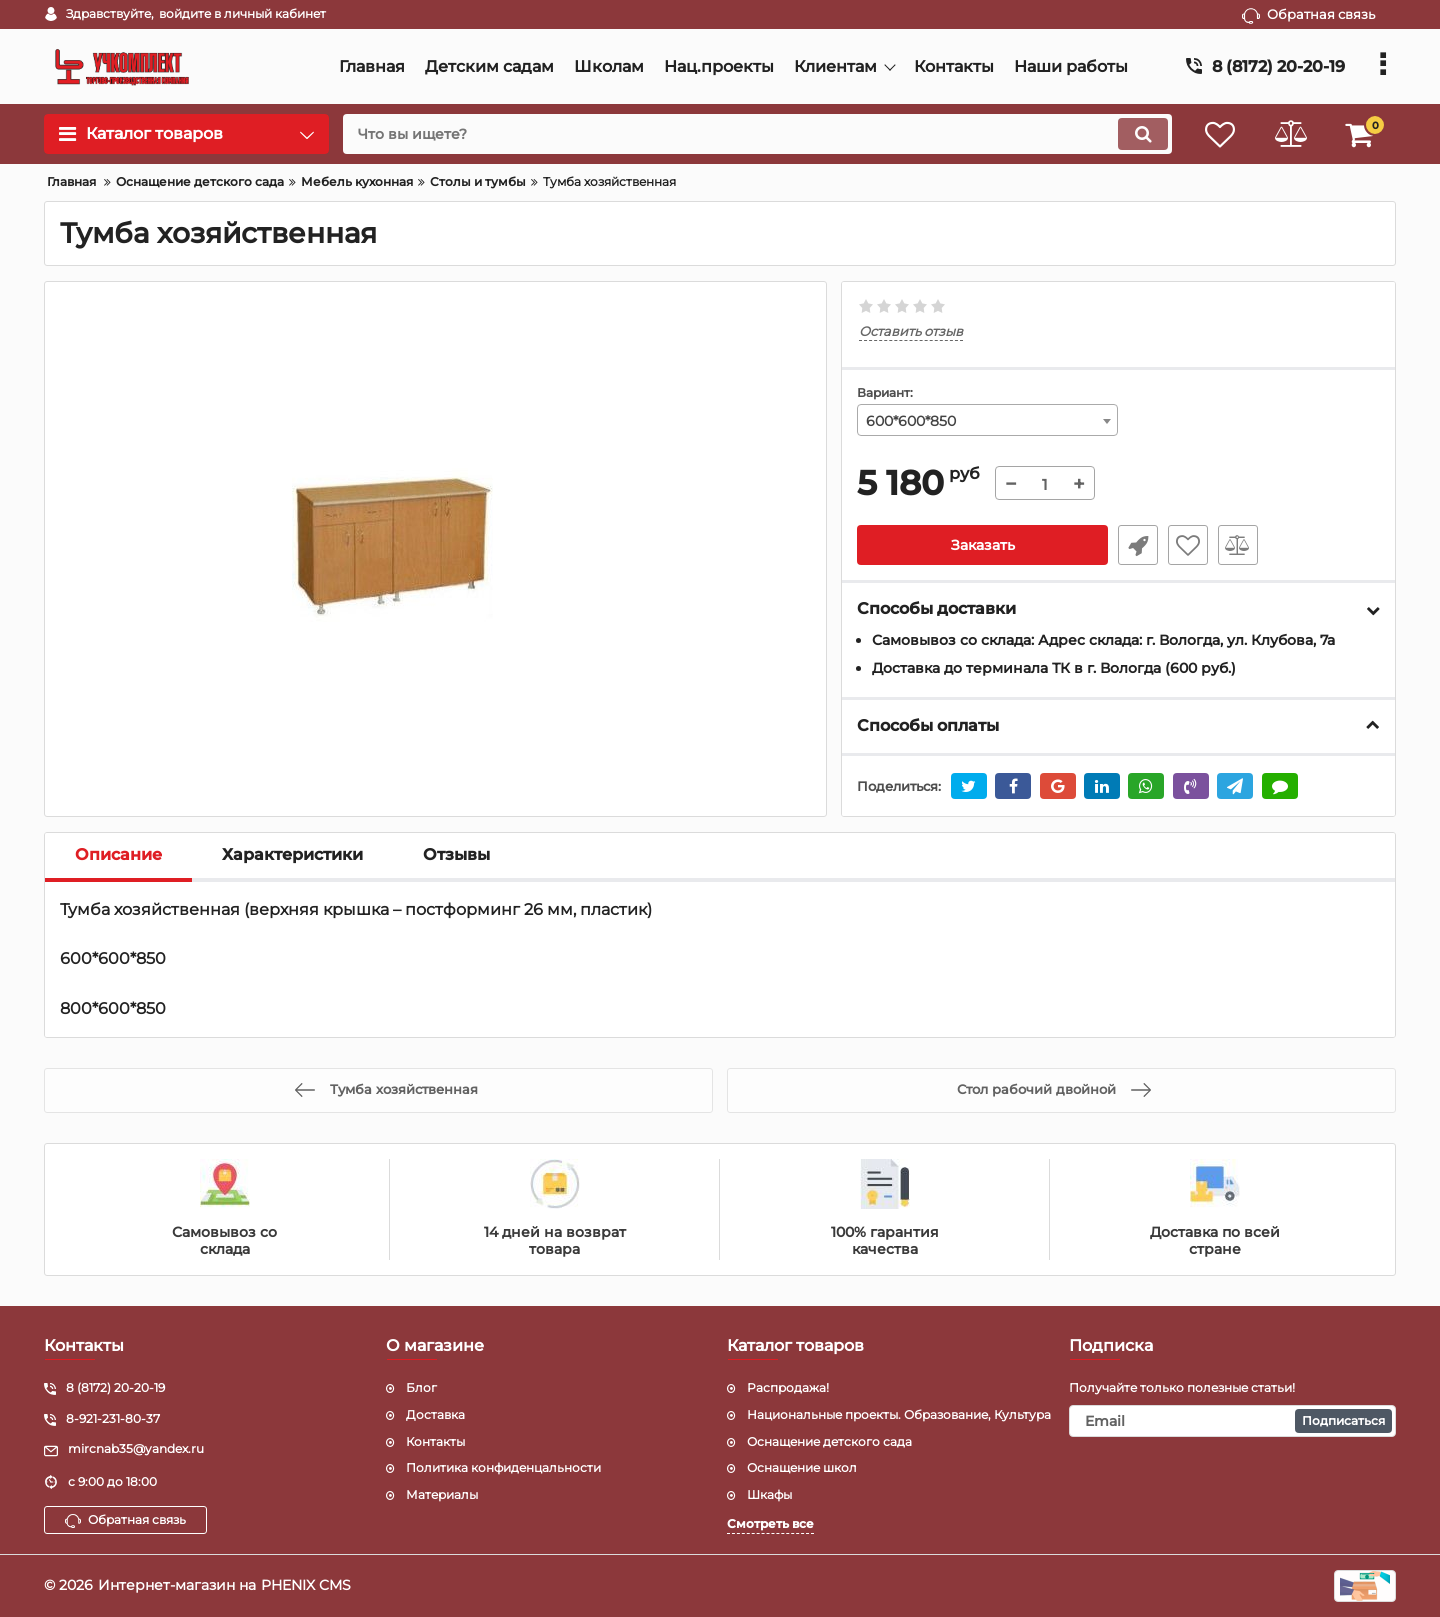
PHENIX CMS (306, 1585)
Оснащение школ (802, 1467)
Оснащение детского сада (829, 1441)
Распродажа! (788, 1387)
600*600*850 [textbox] (911, 421)
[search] (757, 134)
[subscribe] (1233, 1421)
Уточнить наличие (1138, 545)
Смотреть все (770, 1523)
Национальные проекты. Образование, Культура (899, 1414)
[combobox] (988, 420)
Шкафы (769, 1494)
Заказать (983, 545)
